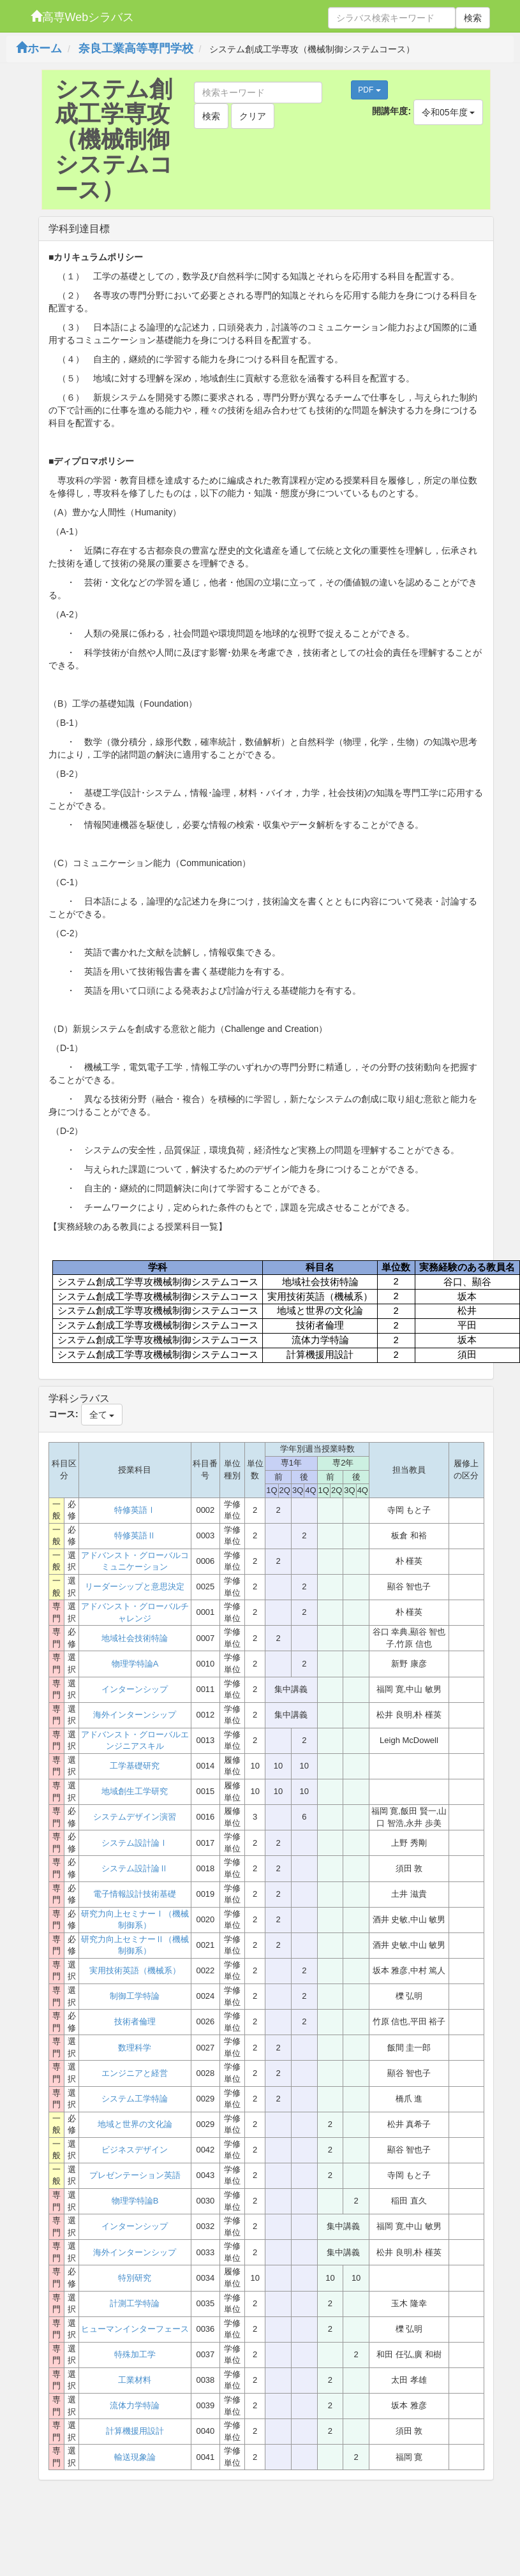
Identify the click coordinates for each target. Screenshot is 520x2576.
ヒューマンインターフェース (135, 2329)
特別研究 (134, 2278)
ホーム (39, 48)
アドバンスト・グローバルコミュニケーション (135, 1561)
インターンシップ (134, 1689)
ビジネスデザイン (134, 2149)
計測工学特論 (135, 2303)
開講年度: (391, 111)
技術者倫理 (135, 2021)
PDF (369, 89)
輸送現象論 (135, 2457)
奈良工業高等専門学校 (135, 48)
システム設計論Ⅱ (134, 1868)
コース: (63, 1414)
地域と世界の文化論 (135, 2124)
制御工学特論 (135, 1996)
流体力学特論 (135, 2405)
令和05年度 (448, 112)
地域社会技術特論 (134, 1638)
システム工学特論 (134, 2098)
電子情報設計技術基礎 (134, 1894)
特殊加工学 (135, 2354)
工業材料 (134, 2380)
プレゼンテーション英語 (135, 2175)
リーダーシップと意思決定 (134, 1586)
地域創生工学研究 (134, 1791)
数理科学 (134, 2047)
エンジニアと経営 (134, 2073)
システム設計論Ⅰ (134, 1843)
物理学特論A (135, 1663)
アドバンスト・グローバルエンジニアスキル (135, 1740)
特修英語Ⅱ (135, 1535)
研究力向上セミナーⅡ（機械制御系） (135, 1945)
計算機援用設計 (135, 2431)
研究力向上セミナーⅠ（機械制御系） (135, 1920)
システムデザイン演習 (134, 1817)
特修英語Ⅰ (135, 1510)
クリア (252, 116)
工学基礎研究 (135, 1765)
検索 (473, 18)
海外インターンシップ (134, 1714)
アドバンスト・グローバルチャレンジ (135, 1612)
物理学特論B (135, 2200)
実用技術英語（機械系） (135, 1970)
